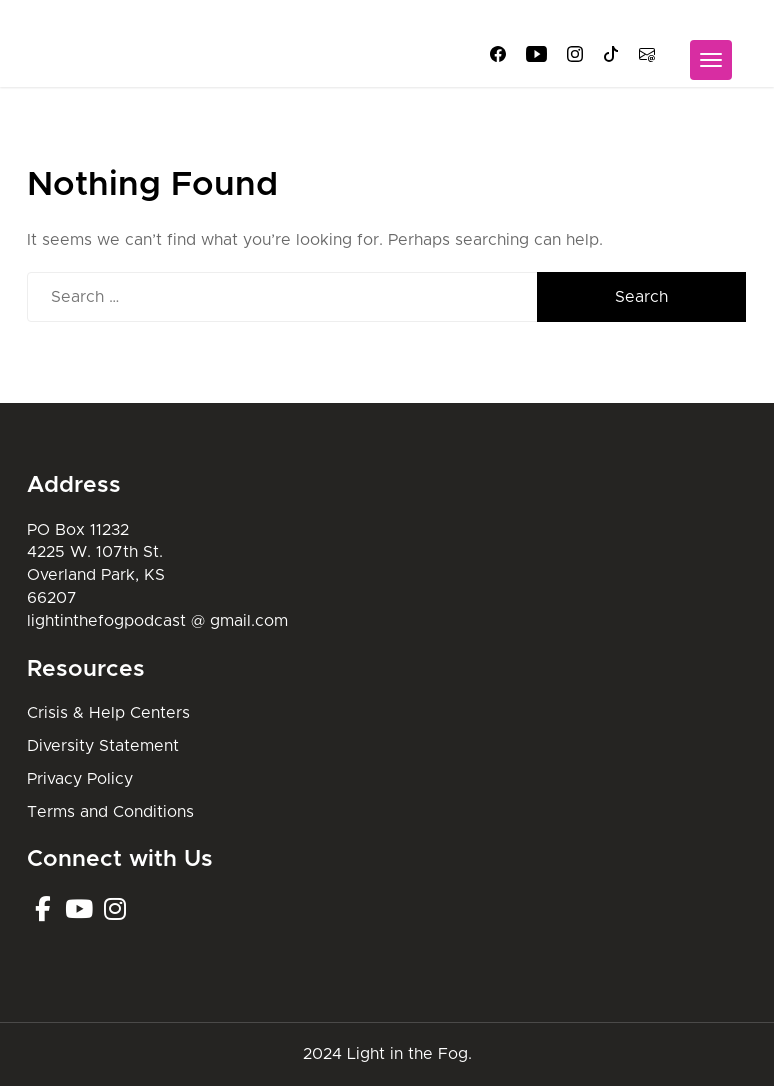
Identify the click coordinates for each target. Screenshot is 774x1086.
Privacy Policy (80, 779)
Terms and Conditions (110, 812)
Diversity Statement (103, 746)
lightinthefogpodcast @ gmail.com (157, 621)
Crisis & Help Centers (108, 713)
